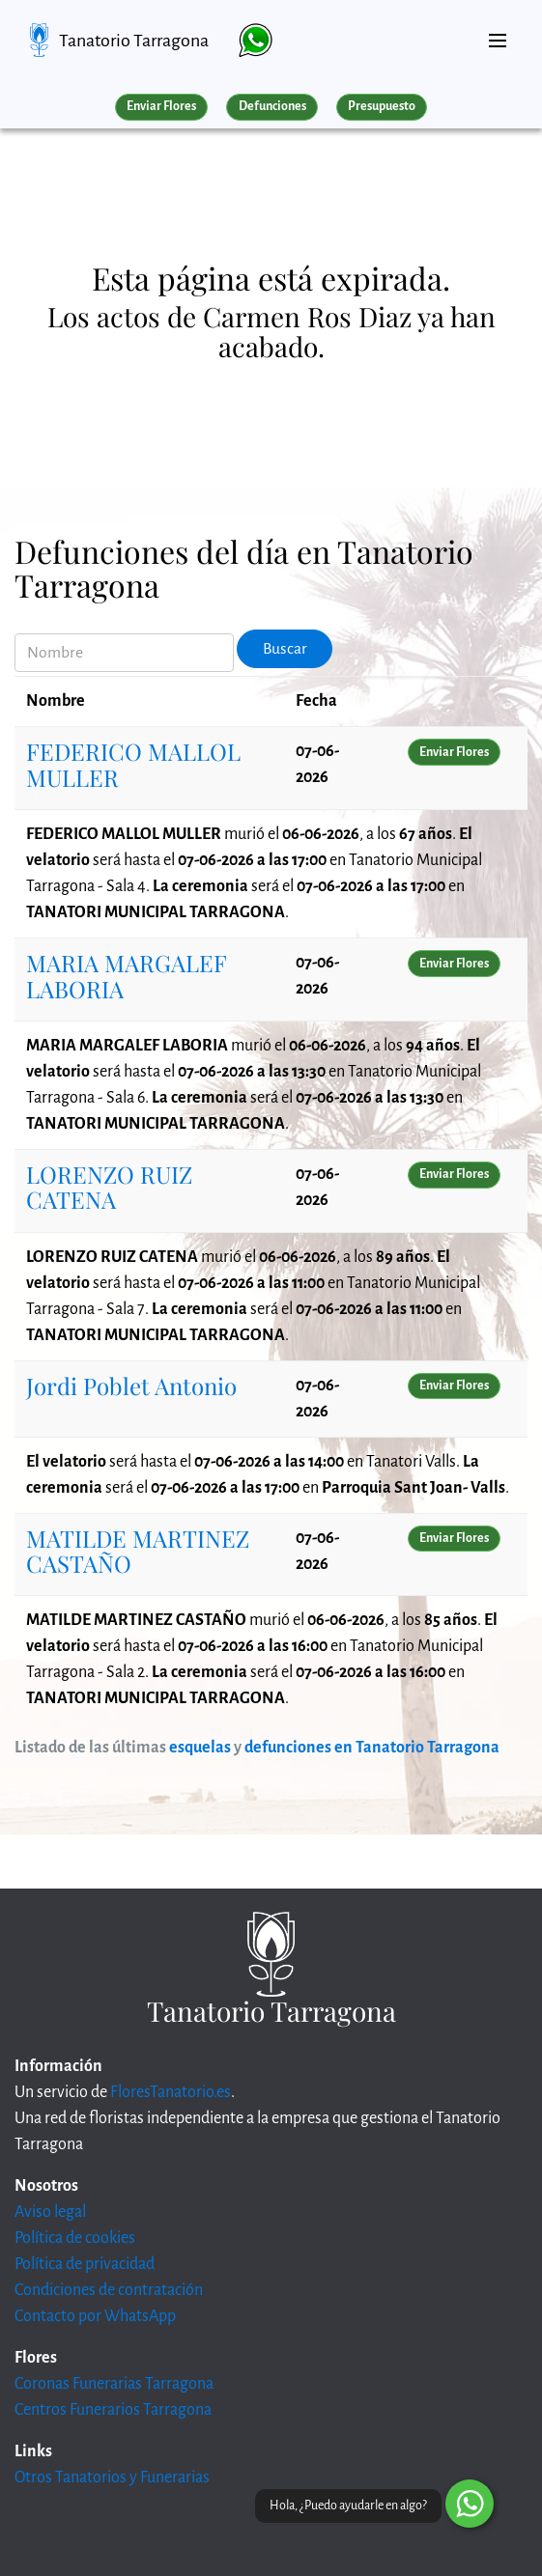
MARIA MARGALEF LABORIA (126, 975)
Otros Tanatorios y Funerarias (112, 2477)
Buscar (285, 649)
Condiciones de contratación (108, 2290)
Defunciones (272, 106)
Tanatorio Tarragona (134, 40)
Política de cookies (74, 2238)
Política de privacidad (84, 2264)
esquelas (200, 1747)
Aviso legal (50, 2212)
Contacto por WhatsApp (95, 2316)
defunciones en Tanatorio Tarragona (371, 1747)
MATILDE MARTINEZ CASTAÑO (137, 1551)
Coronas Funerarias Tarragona (114, 2384)
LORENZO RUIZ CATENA (109, 1187)
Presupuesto (381, 106)
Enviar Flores (161, 106)
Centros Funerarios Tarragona (113, 2410)
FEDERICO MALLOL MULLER (133, 764)
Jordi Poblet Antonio (131, 1385)
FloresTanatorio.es (170, 2092)
